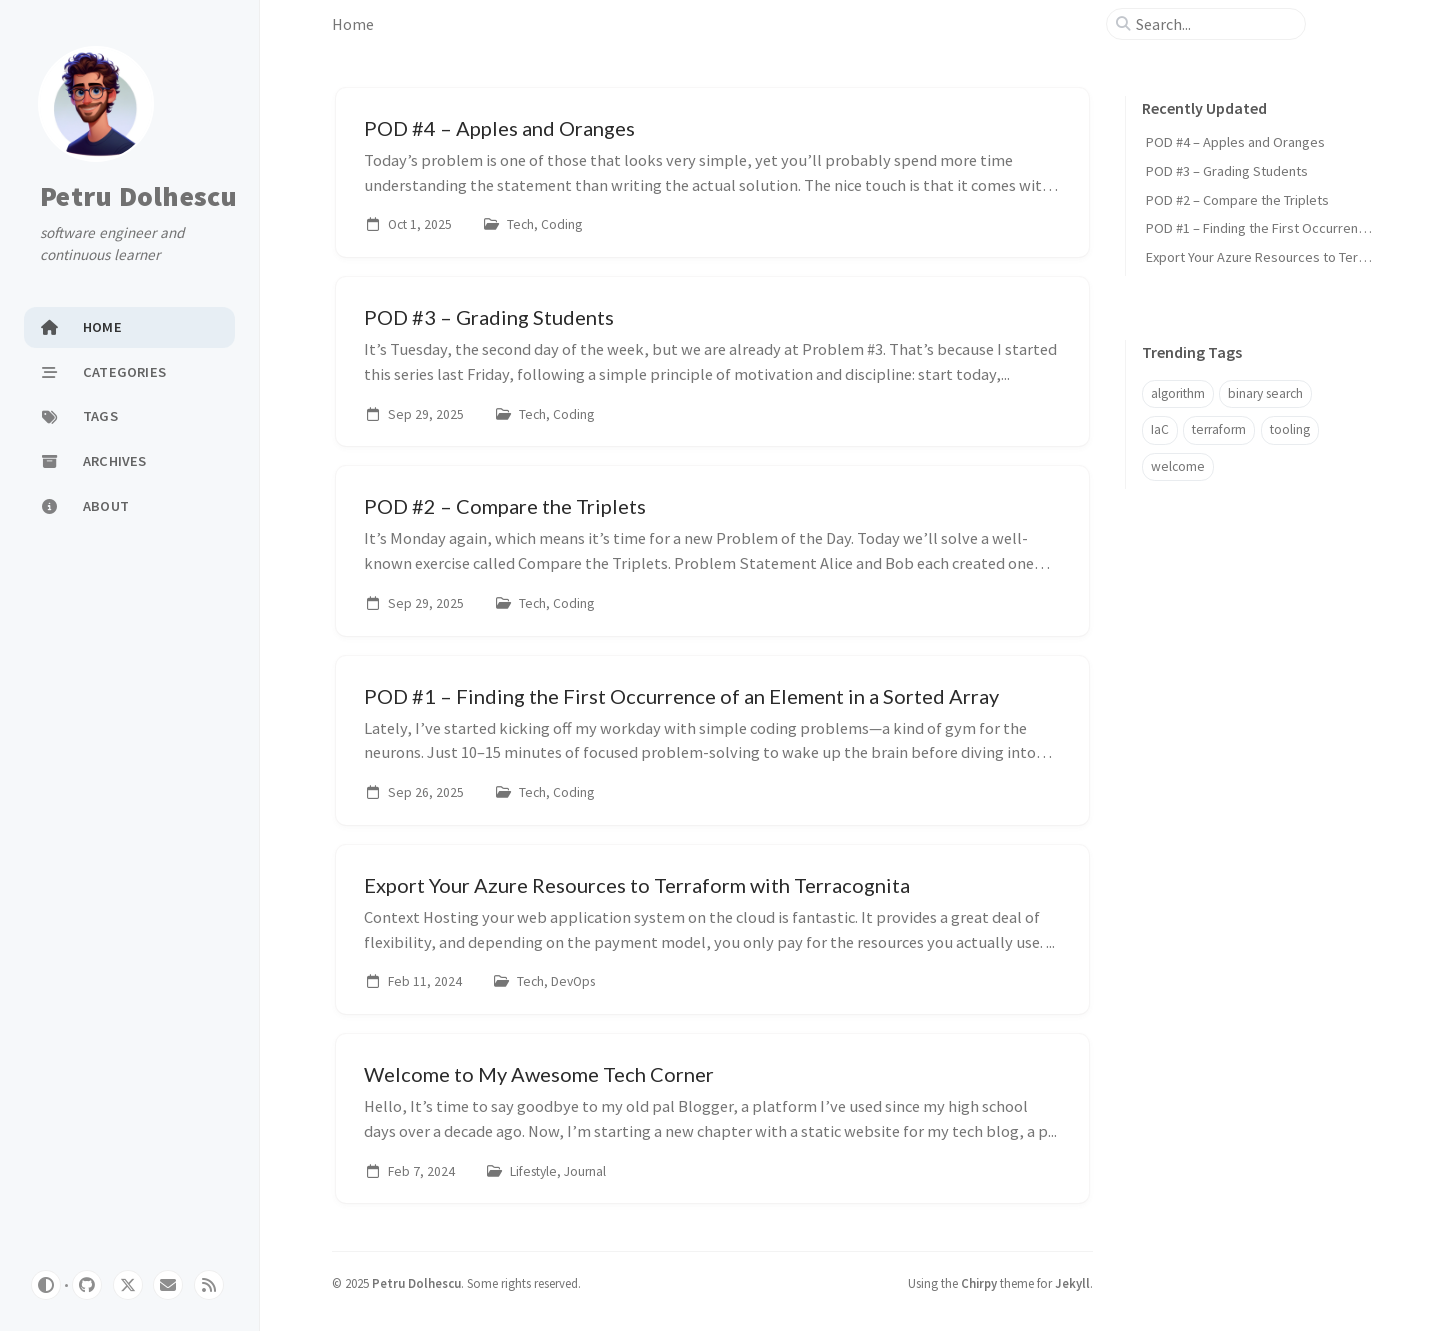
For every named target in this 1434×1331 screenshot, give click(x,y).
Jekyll (1072, 1283)
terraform (1219, 429)
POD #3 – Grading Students (1227, 171)
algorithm (1178, 393)
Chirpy (979, 1283)
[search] (1214, 24)
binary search (1265, 393)
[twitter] (128, 1285)
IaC (1160, 429)
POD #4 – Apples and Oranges (1235, 142)
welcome (1178, 466)
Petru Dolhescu (139, 196)
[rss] (209, 1285)
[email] (168, 1285)
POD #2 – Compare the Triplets (1237, 200)
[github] (87, 1285)
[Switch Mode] (46, 1285)
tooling (1290, 429)
